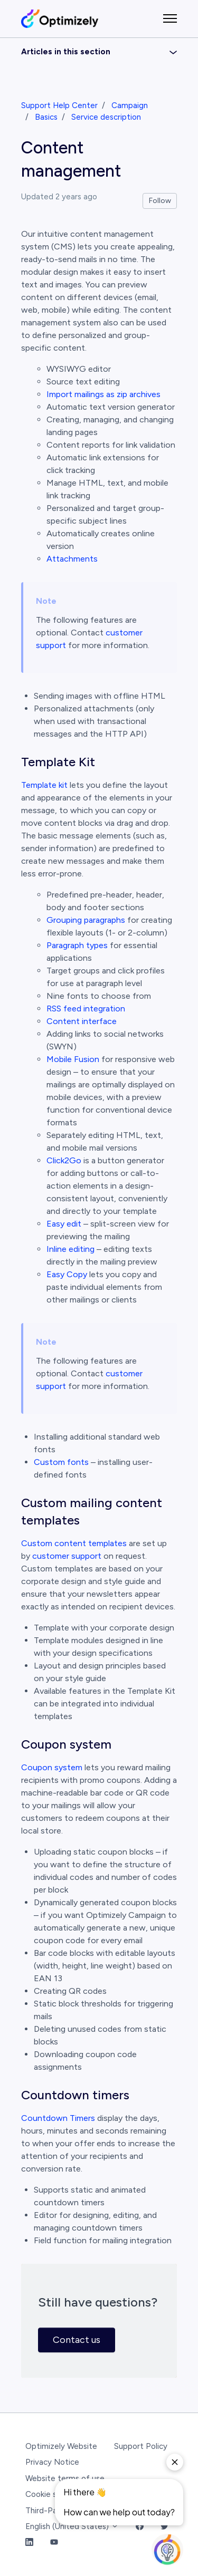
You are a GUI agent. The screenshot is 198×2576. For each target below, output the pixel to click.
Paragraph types (77, 945)
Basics (46, 117)
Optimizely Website (61, 2446)
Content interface (81, 1021)
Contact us (76, 2340)
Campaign (129, 105)
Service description (106, 117)
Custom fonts (61, 1462)
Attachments (72, 559)
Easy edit (63, 1224)
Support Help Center (59, 105)
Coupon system (51, 1767)
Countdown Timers (58, 2118)
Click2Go (63, 1160)
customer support (66, 1556)
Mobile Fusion (72, 1059)
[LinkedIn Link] (29, 2543)
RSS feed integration (85, 1009)
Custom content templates (74, 1543)
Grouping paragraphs (85, 920)
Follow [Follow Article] (160, 200)
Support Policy (140, 2446)
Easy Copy (66, 1274)
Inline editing (70, 1249)
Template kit (44, 785)
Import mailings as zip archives (103, 394)
